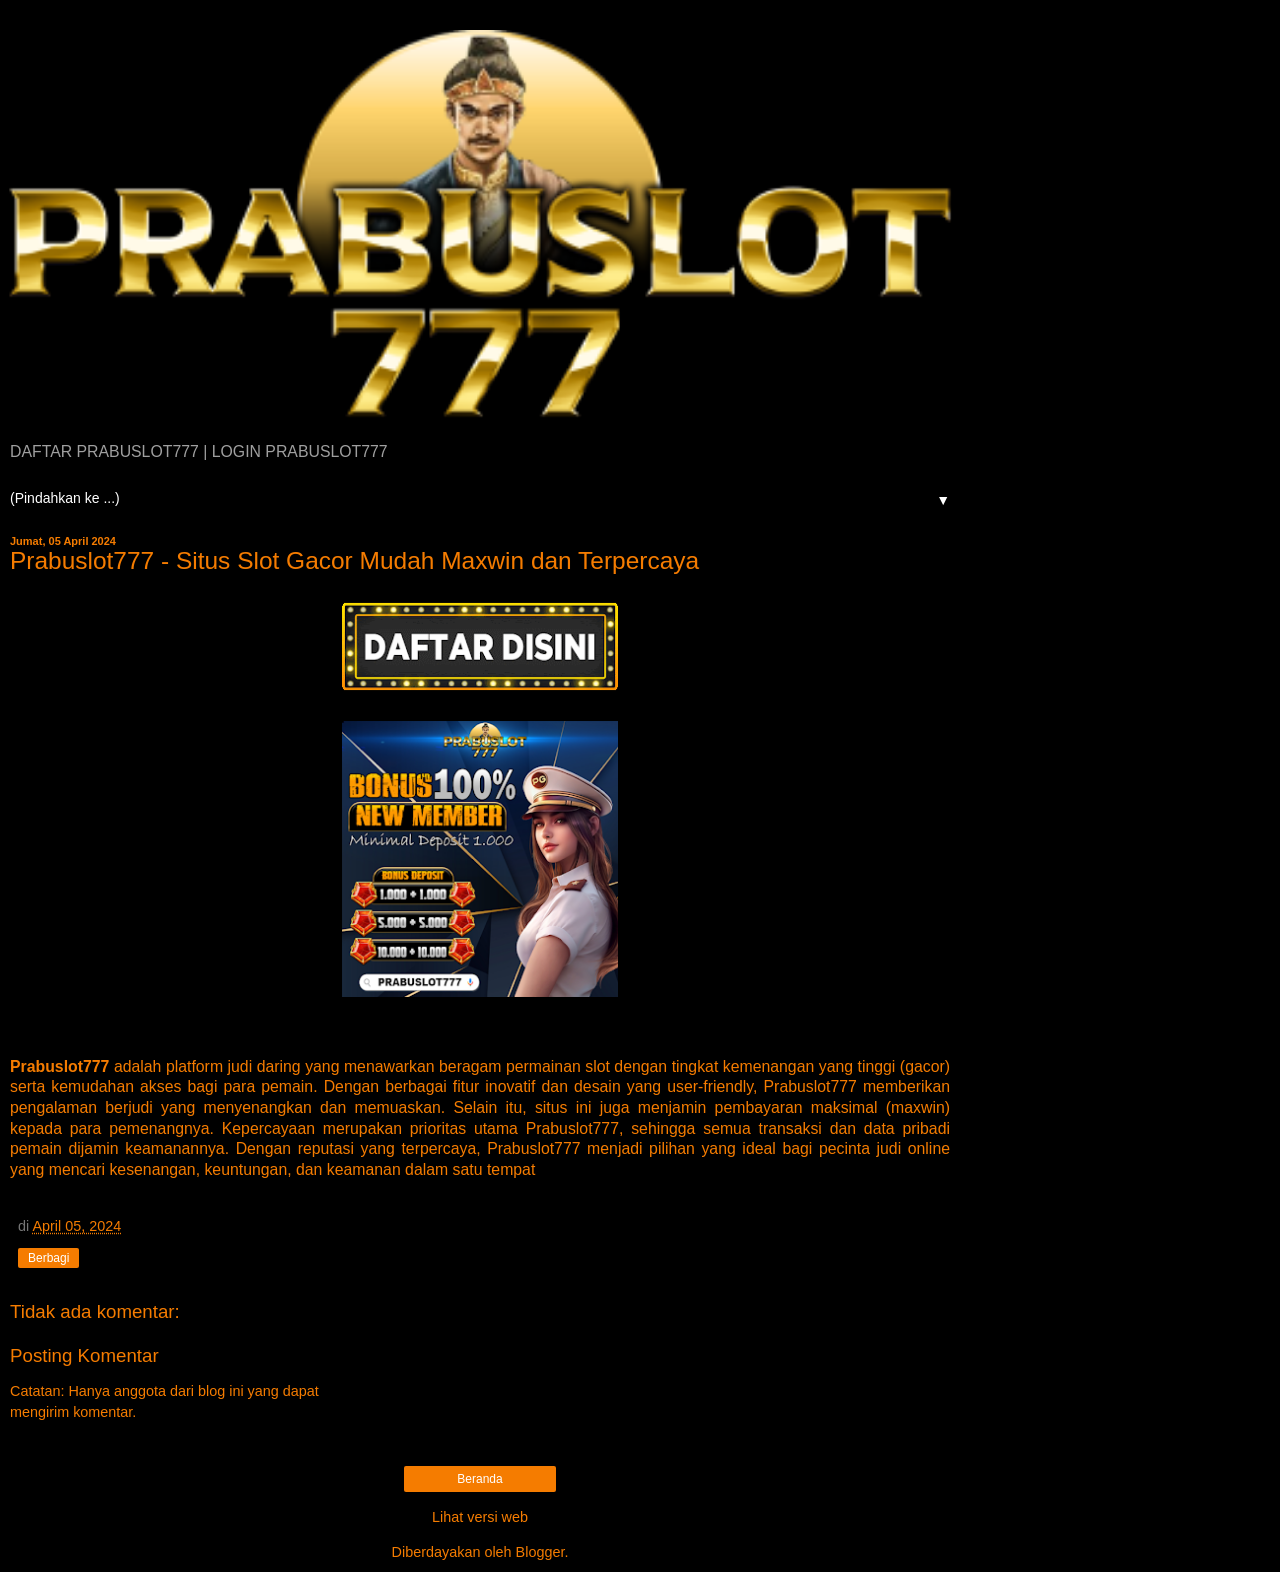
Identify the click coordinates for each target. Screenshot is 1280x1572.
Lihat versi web (480, 1517)
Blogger (540, 1552)
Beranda (479, 1479)
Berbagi (48, 1258)
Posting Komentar (84, 1355)
